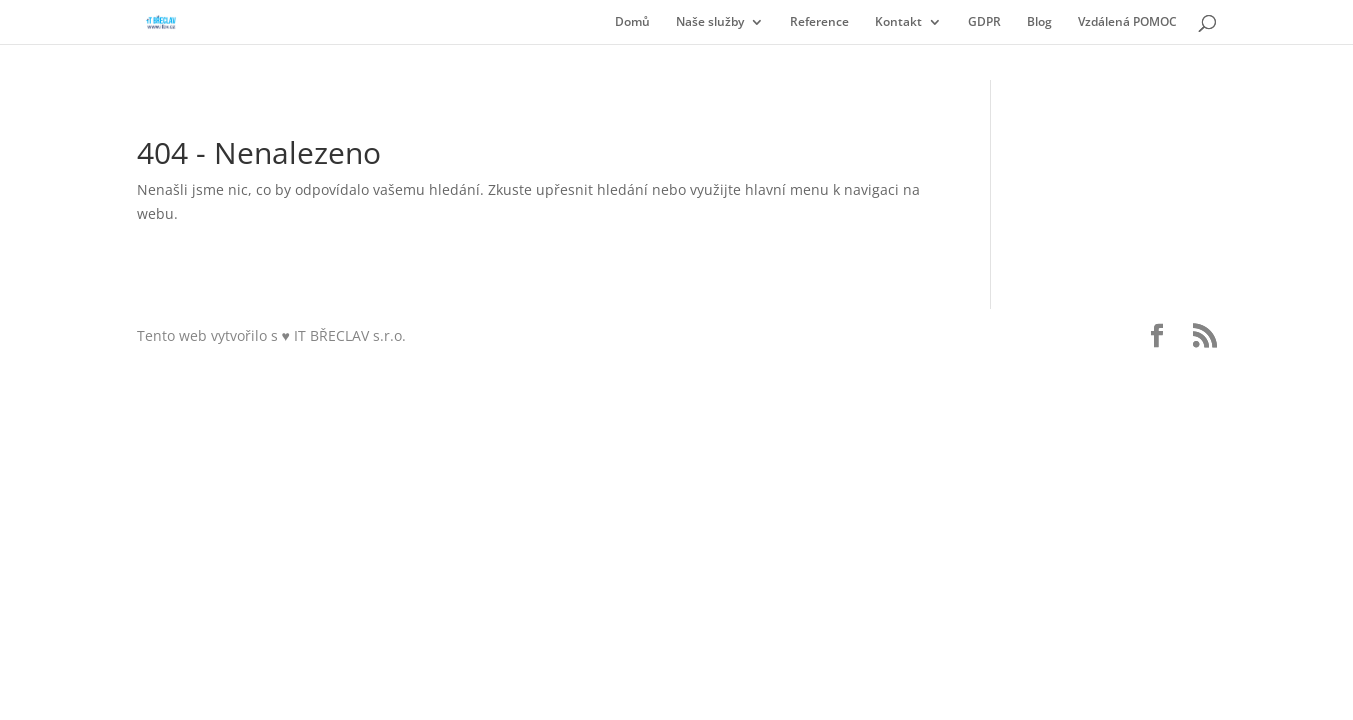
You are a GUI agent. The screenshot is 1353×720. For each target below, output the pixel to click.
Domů (632, 22)
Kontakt (898, 22)
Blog (1039, 22)
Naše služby (710, 22)
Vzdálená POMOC (1127, 22)
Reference (819, 22)
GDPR (984, 22)
